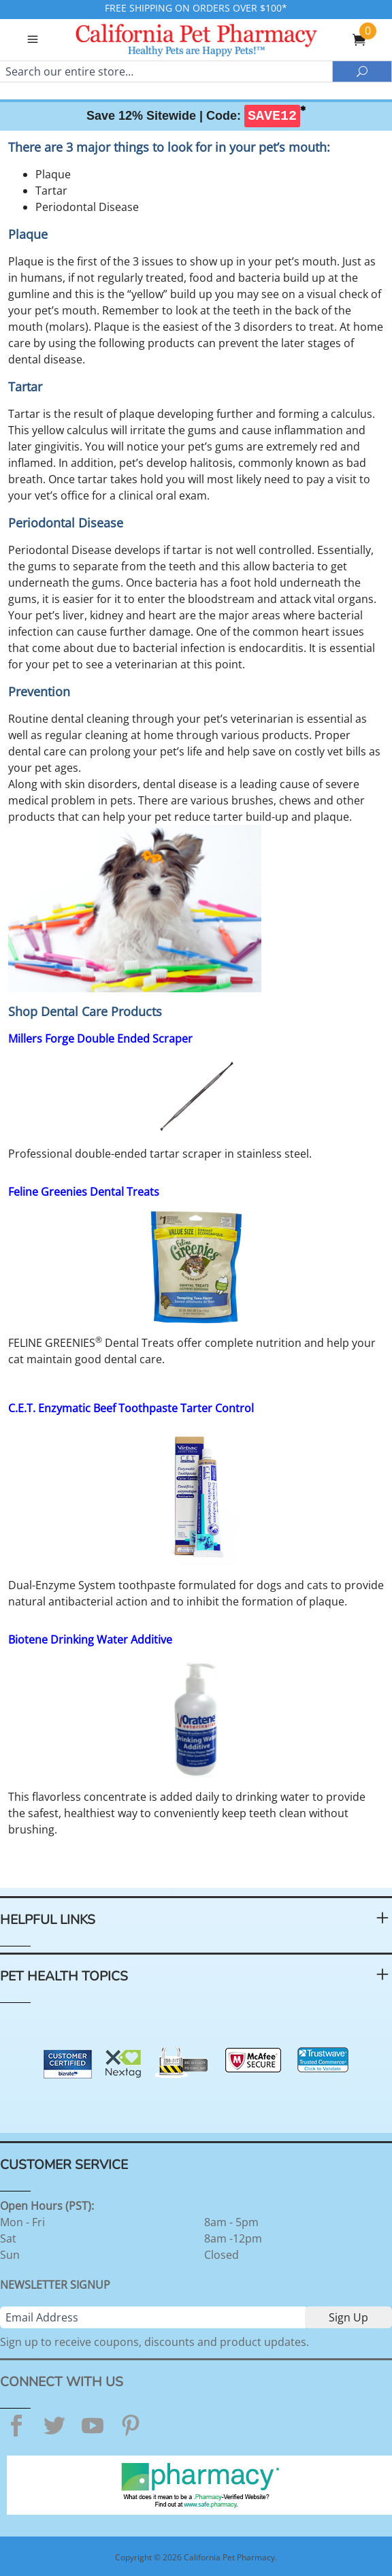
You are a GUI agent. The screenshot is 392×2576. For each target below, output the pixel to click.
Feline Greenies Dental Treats (83, 1191)
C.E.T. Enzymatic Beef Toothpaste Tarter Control (131, 1408)
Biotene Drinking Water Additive (90, 1639)
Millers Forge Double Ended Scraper (100, 1038)
